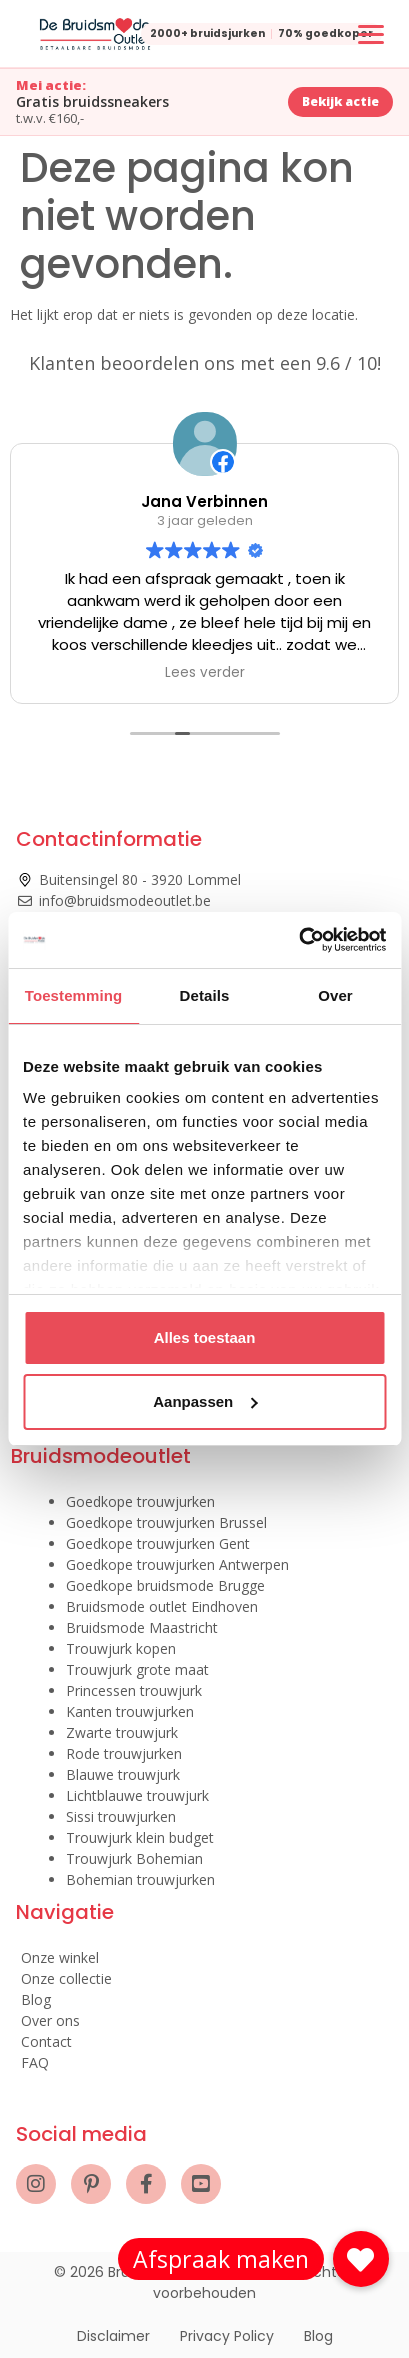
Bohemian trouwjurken (140, 1879)
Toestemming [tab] (74, 995)
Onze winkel (60, 1957)
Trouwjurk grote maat (137, 1669)
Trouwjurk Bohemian (134, 1858)
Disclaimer (113, 2336)
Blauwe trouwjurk (123, 1774)
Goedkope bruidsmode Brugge (165, 1585)
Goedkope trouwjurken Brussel (166, 1522)
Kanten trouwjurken (130, 1711)
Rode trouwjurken (124, 1753)
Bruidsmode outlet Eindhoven (162, 1606)
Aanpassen (205, 1401)
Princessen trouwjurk (134, 1690)
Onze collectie (66, 1978)
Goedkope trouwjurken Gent (158, 1543)
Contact (46, 2041)
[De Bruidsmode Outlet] (95, 34)
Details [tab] (205, 995)
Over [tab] (335, 995)
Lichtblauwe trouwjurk (137, 1795)
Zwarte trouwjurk (122, 1732)
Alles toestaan (205, 1337)
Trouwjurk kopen (121, 1648)
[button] (361, 2259)
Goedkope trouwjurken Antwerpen (177, 1564)
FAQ (35, 2062)
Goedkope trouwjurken (140, 1501)
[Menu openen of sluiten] (371, 34)
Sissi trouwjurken (121, 1816)
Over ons (50, 2020)
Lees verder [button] (205, 673)
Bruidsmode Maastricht (142, 1627)
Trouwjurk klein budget (140, 1837)
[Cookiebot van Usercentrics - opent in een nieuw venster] (298, 940)
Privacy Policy (227, 2336)
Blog (36, 1999)
